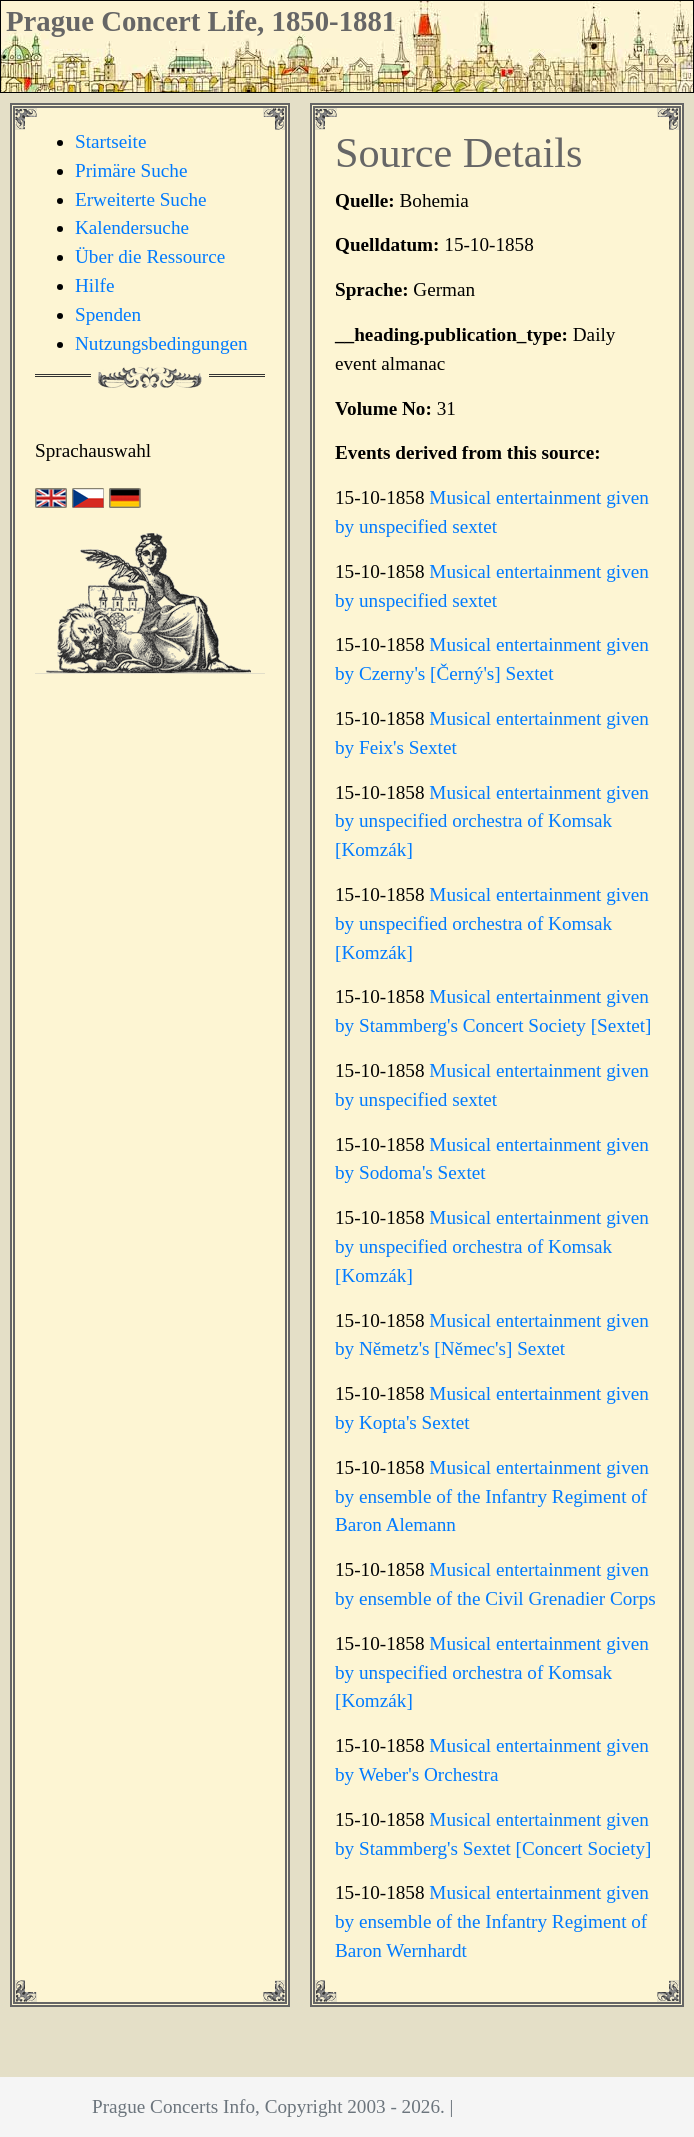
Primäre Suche (131, 170)
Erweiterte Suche (141, 199)
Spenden (108, 314)
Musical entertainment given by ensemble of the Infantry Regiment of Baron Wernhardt (492, 1921)
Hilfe (94, 285)
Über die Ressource (150, 256)
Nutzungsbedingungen (161, 343)
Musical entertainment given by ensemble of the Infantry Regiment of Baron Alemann (492, 1496)
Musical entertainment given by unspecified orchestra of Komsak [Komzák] (492, 821)
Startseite (110, 141)
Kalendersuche (132, 227)
